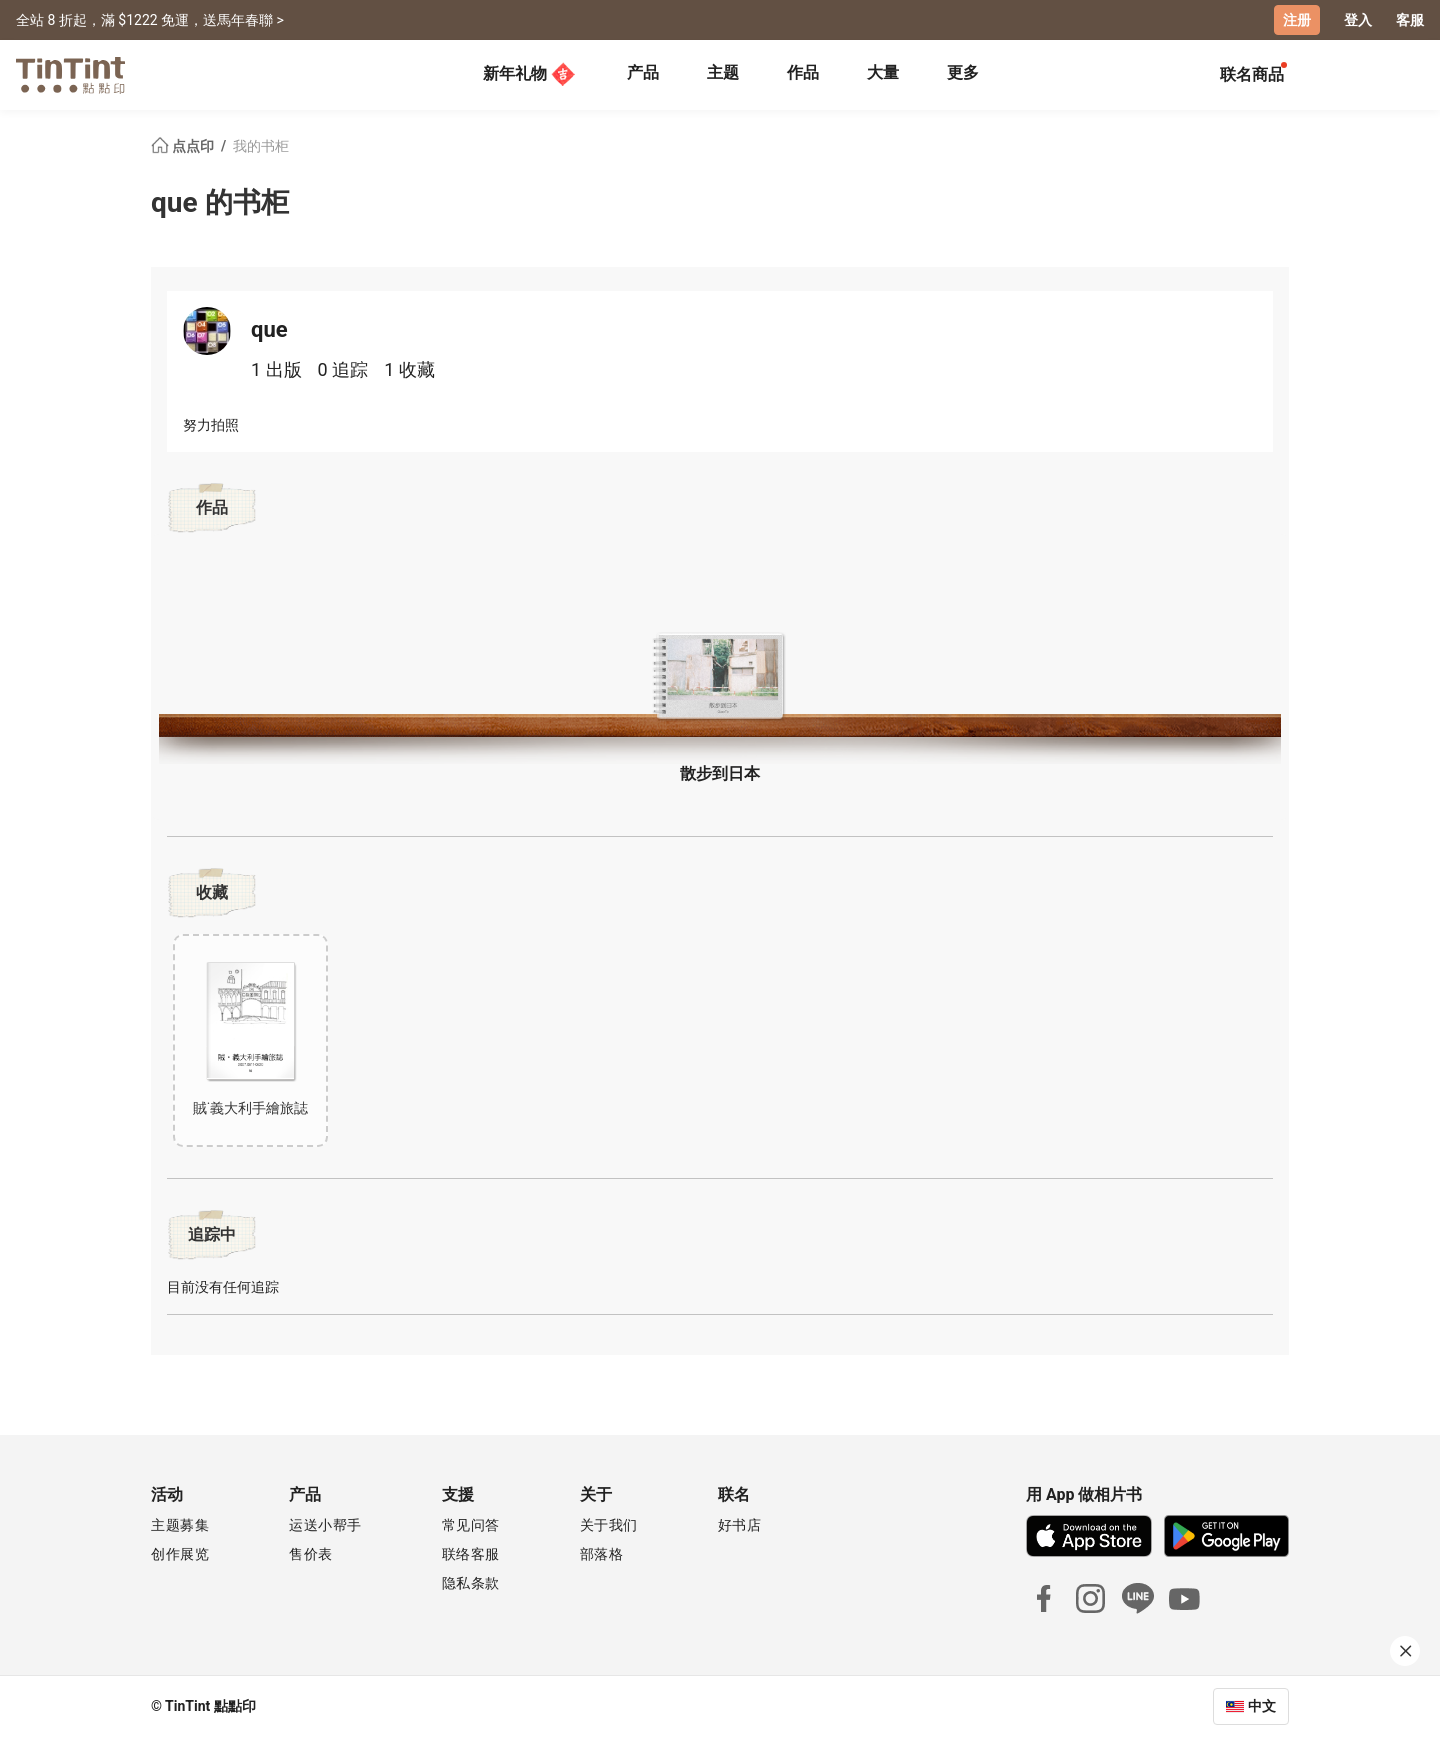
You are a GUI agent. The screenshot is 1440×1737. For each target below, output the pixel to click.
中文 (1262, 1706)
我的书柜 (261, 146)
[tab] (643, 75)
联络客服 (471, 1554)
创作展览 (180, 1554)
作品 (803, 72)
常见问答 (471, 1525)
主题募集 (180, 1525)
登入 (1358, 20)
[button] (720, 676)
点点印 (184, 146)
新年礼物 (529, 74)
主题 (723, 72)
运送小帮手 (325, 1525)
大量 (883, 72)
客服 (1410, 20)
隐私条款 (471, 1583)
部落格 (602, 1554)
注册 (1297, 20)
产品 (643, 72)
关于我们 (609, 1525)
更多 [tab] (963, 72)
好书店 (740, 1525)
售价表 (311, 1554)
